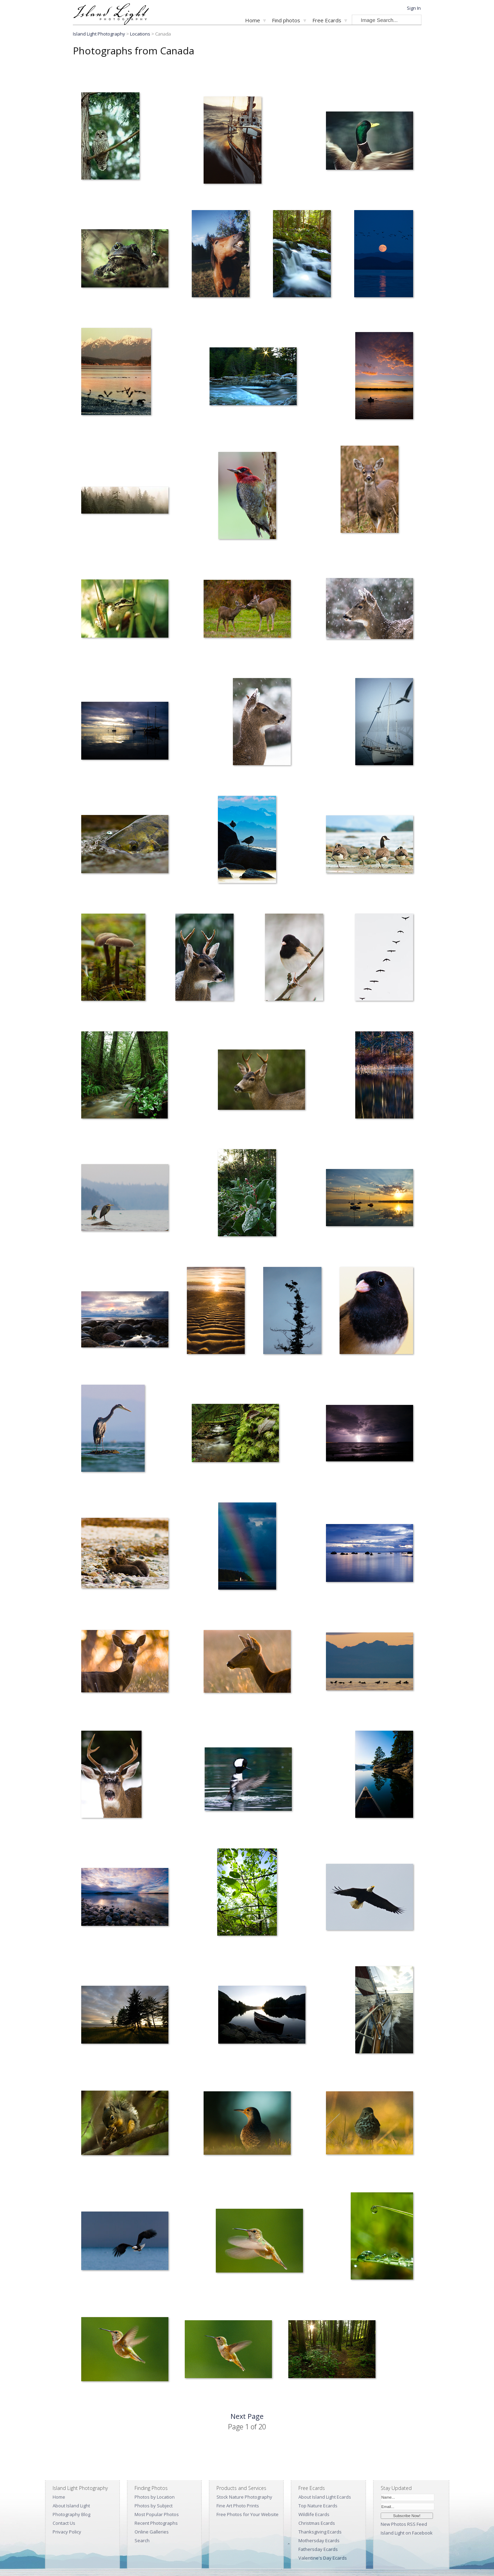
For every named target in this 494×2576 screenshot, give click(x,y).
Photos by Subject (154, 2505)
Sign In (414, 8)
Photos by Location (155, 2497)
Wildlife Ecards (313, 2514)
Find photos (286, 20)
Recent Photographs (156, 2523)
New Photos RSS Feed (404, 2524)
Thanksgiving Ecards (320, 2532)
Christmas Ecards (316, 2523)
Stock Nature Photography (244, 2497)
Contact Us (64, 2523)
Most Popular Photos (157, 2514)
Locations (140, 34)
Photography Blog (71, 2514)
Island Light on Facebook (407, 2533)
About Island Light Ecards (324, 2497)
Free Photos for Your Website (247, 2514)
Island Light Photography (99, 34)
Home (252, 20)
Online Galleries (152, 2532)
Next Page (247, 2416)
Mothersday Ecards (319, 2540)
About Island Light (71, 2505)
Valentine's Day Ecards (322, 2558)
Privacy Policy (67, 2532)
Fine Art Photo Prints (237, 2505)
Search (142, 2540)
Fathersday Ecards (318, 2549)
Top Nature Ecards (317, 2505)
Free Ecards (326, 20)
